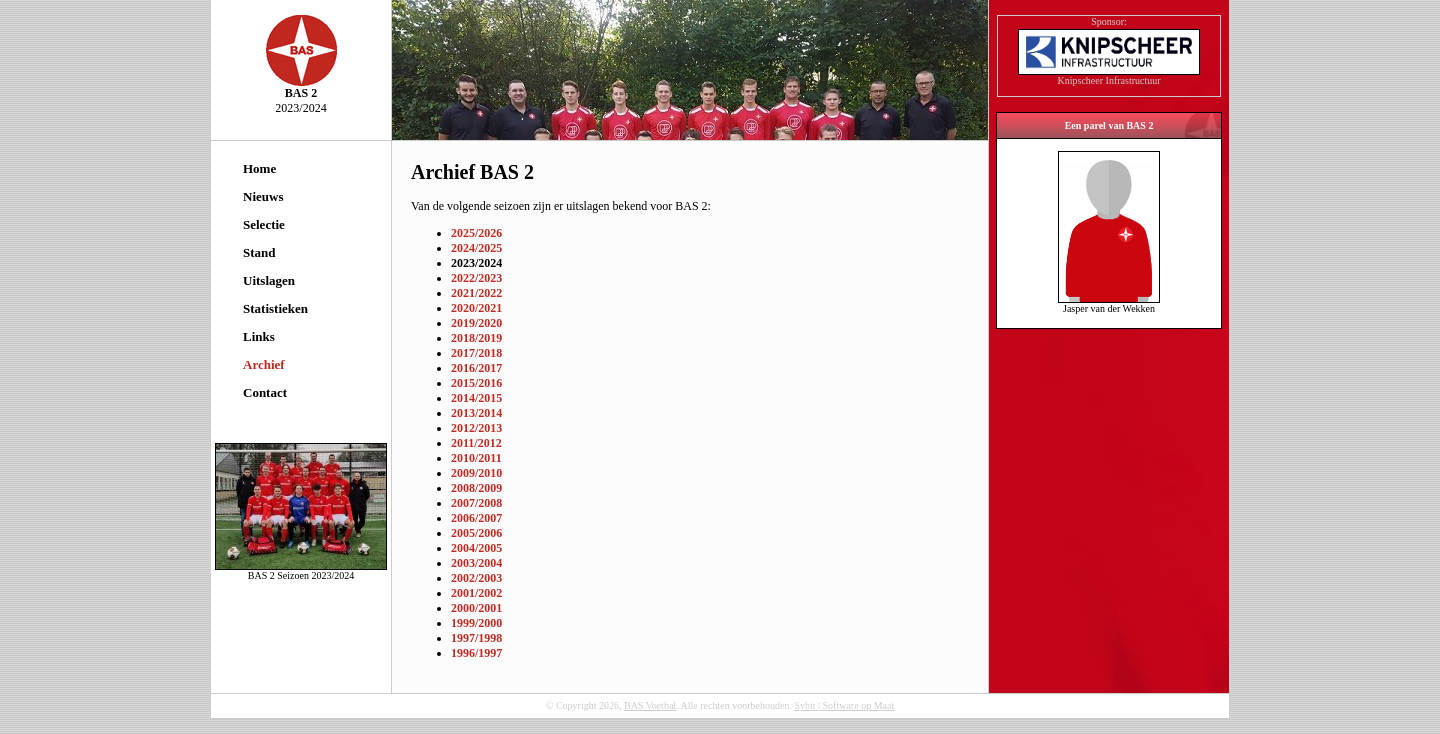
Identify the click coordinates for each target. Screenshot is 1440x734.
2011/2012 (476, 443)
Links (259, 336)
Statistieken (275, 308)
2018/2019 (476, 338)
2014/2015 (476, 398)
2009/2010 (476, 473)
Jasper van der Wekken (1109, 304)
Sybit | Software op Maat (844, 705)
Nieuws (263, 196)
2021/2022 (476, 293)
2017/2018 (476, 353)
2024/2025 (476, 248)
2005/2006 (476, 533)
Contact (265, 392)
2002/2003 (476, 578)
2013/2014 (476, 413)
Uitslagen (269, 280)
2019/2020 (476, 323)
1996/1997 (476, 653)
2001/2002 (476, 593)
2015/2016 (476, 383)
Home (259, 168)
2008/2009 (476, 488)
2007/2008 (476, 503)
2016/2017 (476, 368)
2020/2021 (476, 308)
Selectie (264, 224)
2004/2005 (476, 548)
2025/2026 (476, 233)
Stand (259, 252)
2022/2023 (476, 278)
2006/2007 (476, 518)
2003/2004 (476, 563)
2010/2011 (476, 458)
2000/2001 (476, 608)
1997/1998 (476, 638)
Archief (264, 364)
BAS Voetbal (650, 705)
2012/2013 (476, 428)
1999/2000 (476, 623)
